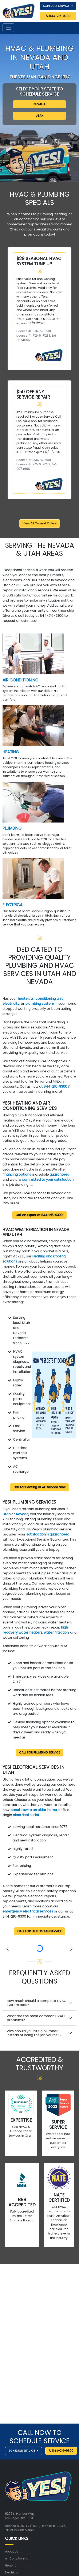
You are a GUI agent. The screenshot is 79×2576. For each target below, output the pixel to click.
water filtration (56, 1632)
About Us (11, 2551)
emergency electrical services (28, 1911)
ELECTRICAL (13, 905)
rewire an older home (39, 1809)
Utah (7, 1514)
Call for (39, 1487)
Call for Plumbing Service (39, 1752)
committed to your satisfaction (48, 1179)
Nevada (22, 1514)
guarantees (59, 1174)
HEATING (11, 752)
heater (23, 998)
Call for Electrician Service (39, 1931)
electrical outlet (26, 1814)
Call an (39, 1215)
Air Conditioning (16, 2558)
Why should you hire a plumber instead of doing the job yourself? (34, 2033)
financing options (17, 1174)
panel (15, 1809)
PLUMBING (12, 828)
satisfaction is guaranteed (47, 1534)
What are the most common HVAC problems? (36, 2018)
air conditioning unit (47, 998)
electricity (11, 1003)
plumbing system (40, 1003)
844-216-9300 (58, 16)
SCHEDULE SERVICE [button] (56, 6)
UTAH (39, 116)
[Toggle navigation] (8, 27)
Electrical (11, 2572)
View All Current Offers (40, 523)
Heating (10, 2565)
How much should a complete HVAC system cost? (36, 2002)
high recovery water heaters (35, 1630)
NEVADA (39, 104)
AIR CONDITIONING (20, 680)
